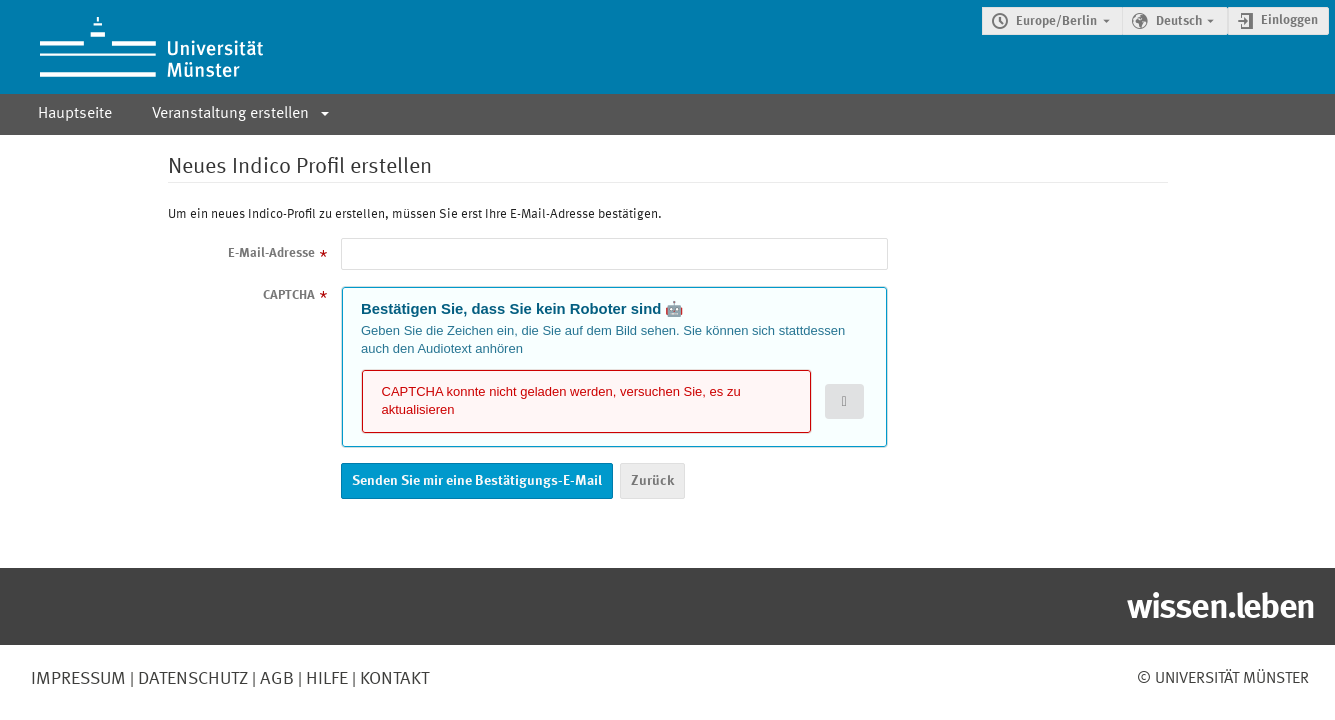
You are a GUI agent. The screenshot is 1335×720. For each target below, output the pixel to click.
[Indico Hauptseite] (131, 47)
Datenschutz (191, 679)
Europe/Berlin (1056, 21)
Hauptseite (75, 114)
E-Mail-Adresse (271, 253)
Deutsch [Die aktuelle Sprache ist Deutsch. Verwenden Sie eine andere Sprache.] (1179, 21)
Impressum (78, 679)
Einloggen (1289, 20)
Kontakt (394, 679)
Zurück (652, 481)
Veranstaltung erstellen (230, 114)
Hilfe (325, 679)
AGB (275, 679)
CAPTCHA (289, 295)
